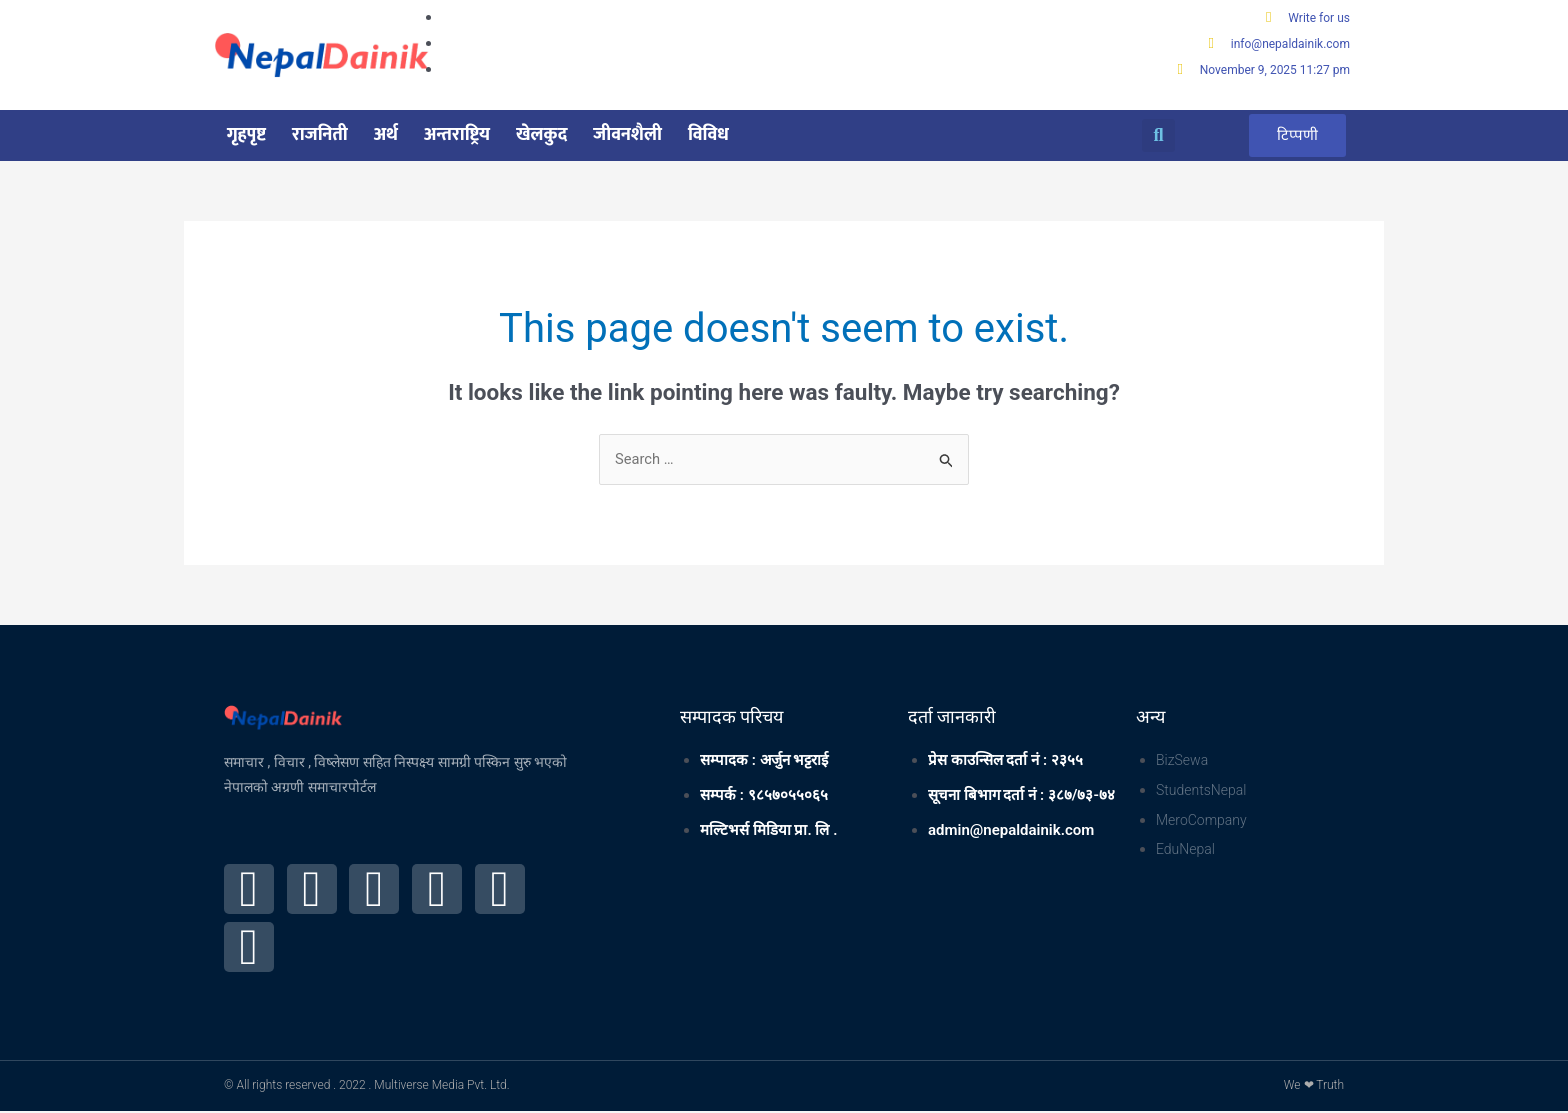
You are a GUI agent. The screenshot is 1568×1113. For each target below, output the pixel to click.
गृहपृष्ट (246, 136)
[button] (1158, 136)
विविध (708, 136)
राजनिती (320, 136)
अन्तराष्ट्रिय (457, 136)
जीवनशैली (627, 136)
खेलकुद (541, 136)
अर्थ (386, 136)
